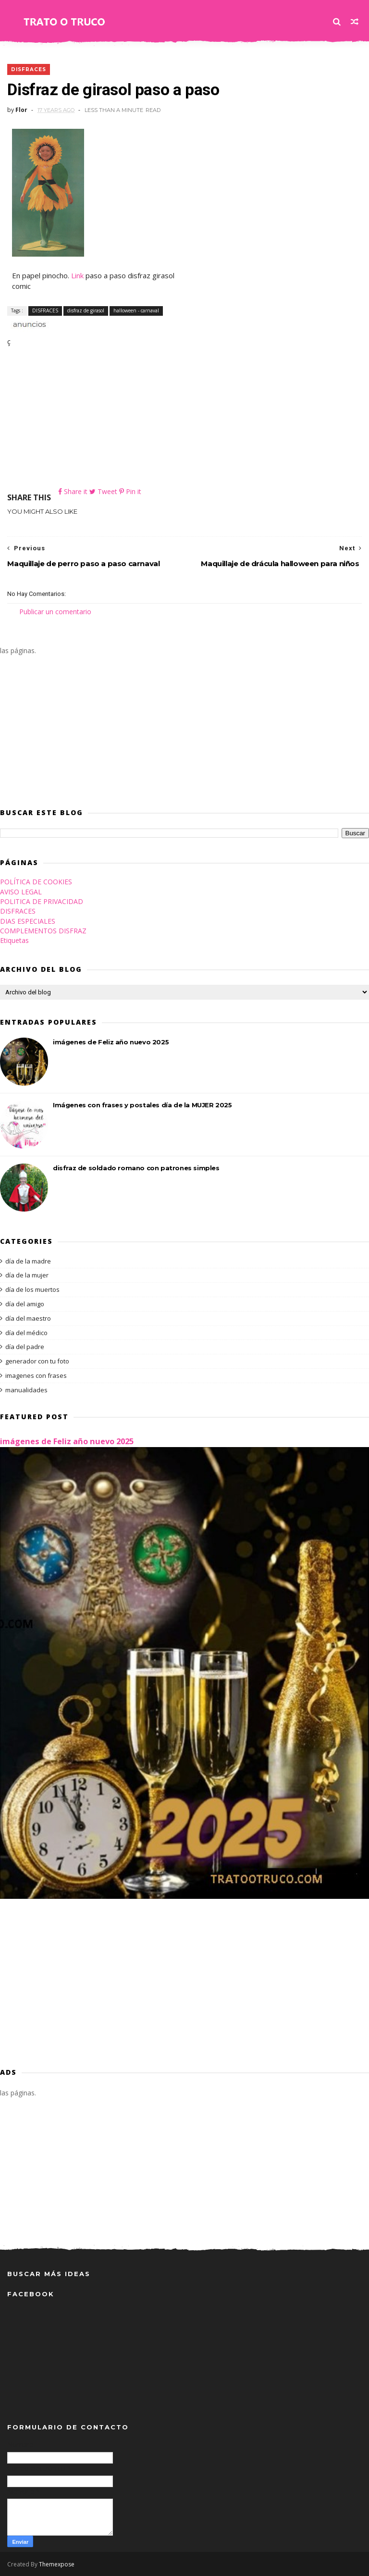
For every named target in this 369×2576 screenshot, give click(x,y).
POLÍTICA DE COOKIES (36, 881)
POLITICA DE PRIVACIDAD (41, 901)
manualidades (26, 1390)
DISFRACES (28, 69)
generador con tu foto (37, 1361)
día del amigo (24, 1304)
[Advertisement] (184, 419)
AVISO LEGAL (21, 891)
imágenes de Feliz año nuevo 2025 (111, 1042)
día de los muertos (32, 1289)
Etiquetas (14, 940)
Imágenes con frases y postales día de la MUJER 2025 (142, 1105)
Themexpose (56, 2564)
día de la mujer (27, 1275)
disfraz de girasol (85, 310)
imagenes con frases (36, 1375)
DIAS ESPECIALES (27, 921)
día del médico (26, 1332)
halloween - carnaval (136, 310)
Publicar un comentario (55, 611)
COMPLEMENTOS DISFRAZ (43, 930)
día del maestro (28, 1318)
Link (77, 275)
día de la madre (28, 1261)
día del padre (24, 1346)
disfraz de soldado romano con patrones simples (136, 1168)
